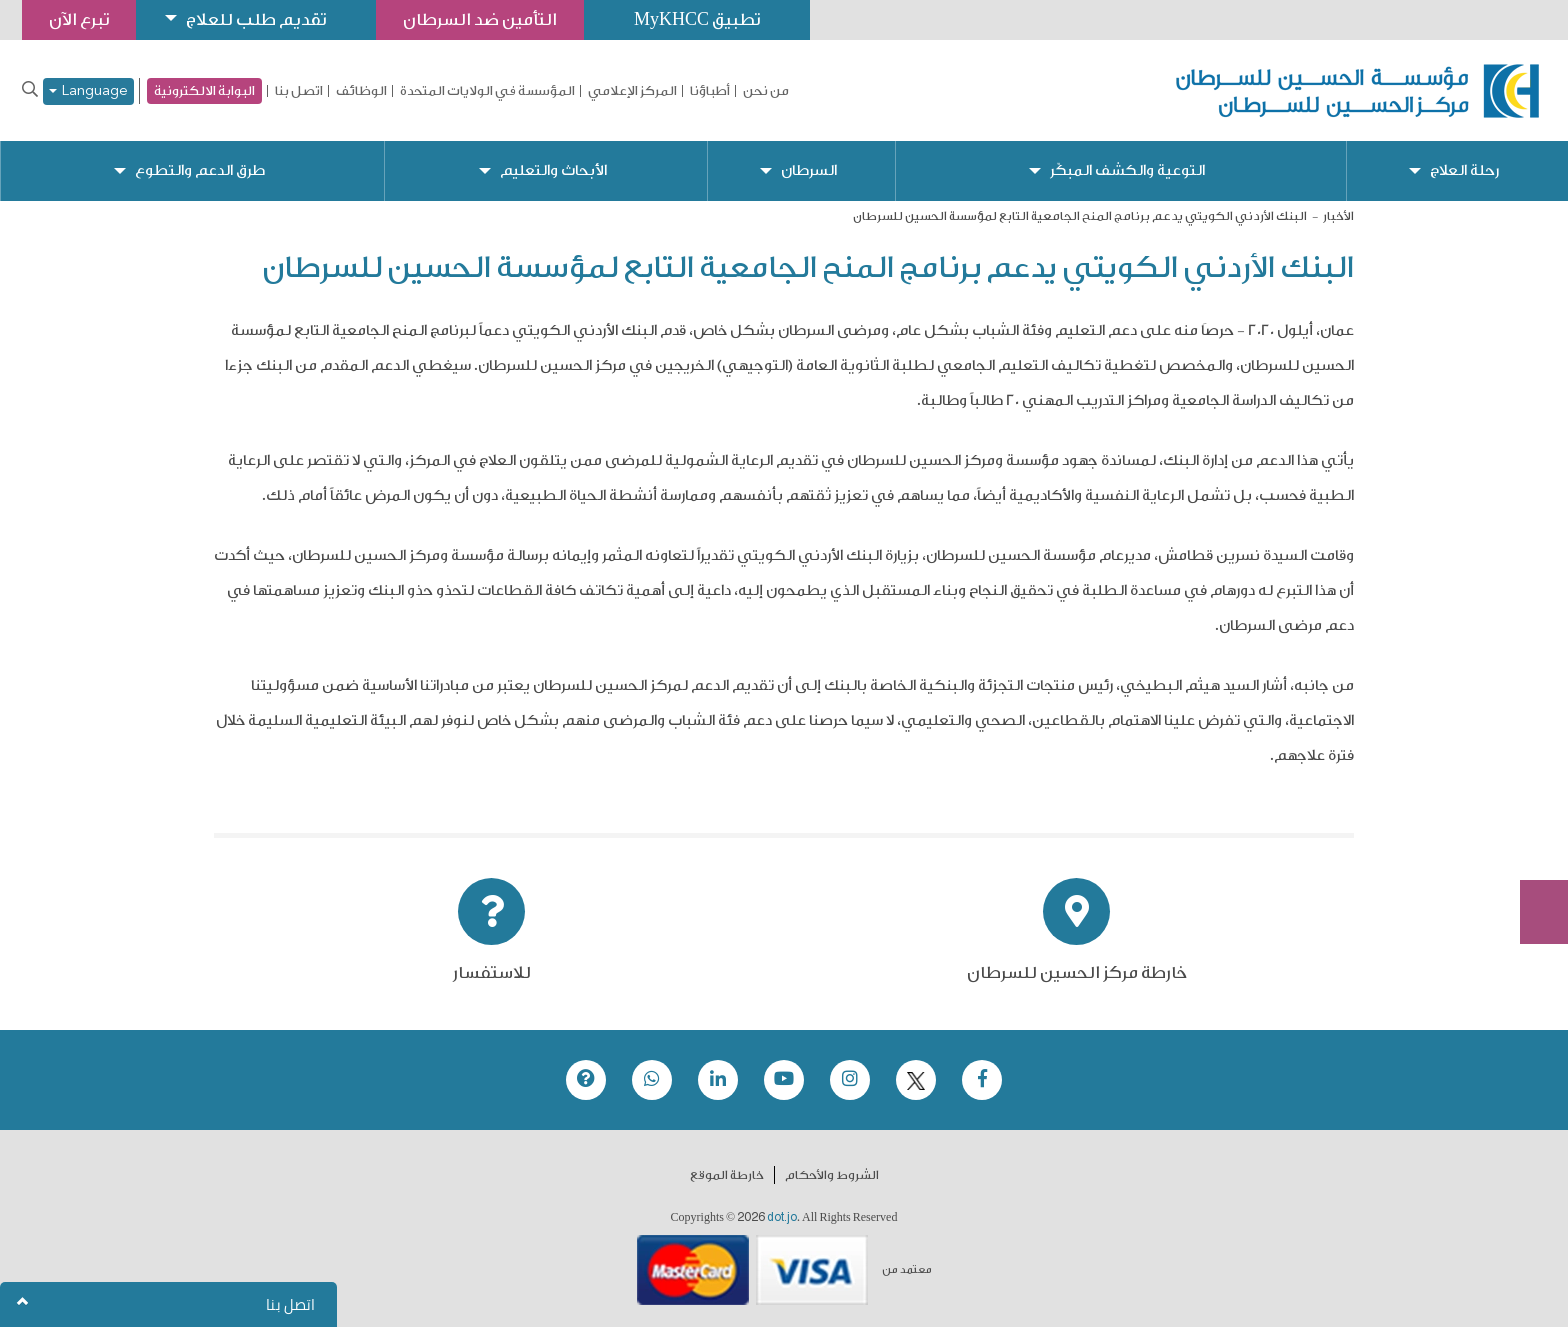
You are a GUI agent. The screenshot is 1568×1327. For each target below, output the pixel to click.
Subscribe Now (1533, 840)
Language (88, 91)
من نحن (766, 91)
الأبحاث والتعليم (553, 170)
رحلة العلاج (1464, 170)
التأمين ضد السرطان (480, 19)
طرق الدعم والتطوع (200, 170)
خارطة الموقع (727, 1175)
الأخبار (1338, 216)
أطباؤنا (710, 91)
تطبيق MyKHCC (697, 19)
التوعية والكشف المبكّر (1127, 170)
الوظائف (361, 91)
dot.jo (782, 1217)
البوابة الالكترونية (204, 90)
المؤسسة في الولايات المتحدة (487, 91)
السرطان (809, 170)
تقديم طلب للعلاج (256, 19)
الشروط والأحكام (832, 1175)
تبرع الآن (1533, 765)
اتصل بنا (299, 91)
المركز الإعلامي (632, 91)
